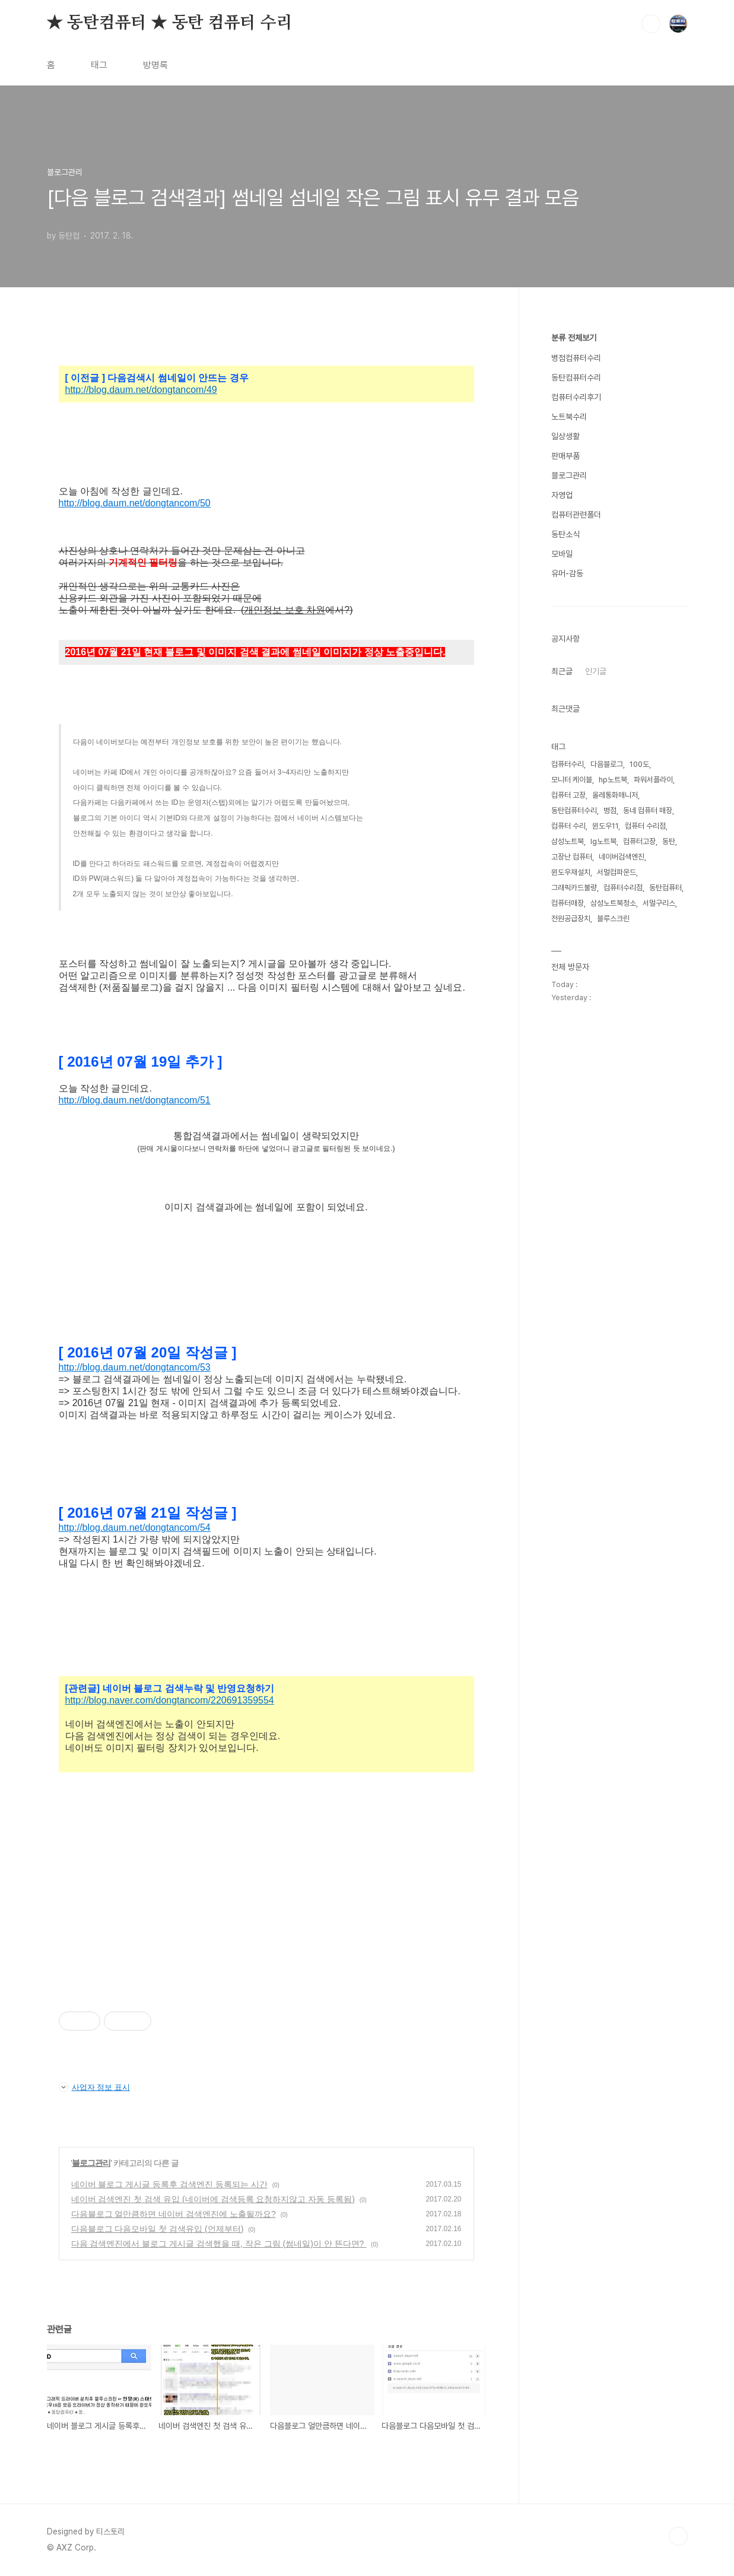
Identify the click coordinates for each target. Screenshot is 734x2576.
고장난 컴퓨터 (571, 856)
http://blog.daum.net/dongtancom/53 (135, 1367)
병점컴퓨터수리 (576, 358)
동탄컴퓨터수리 (576, 377)
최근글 (562, 671)
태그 (99, 65)
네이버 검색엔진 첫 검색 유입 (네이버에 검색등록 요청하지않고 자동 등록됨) (213, 2199)
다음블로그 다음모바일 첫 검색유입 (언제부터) (157, 2229)
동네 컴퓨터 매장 (647, 810)
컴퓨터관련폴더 (576, 514)
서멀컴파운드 (616, 872)
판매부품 (565, 456)
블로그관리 (91, 2163)
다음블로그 (606, 764)
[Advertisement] (266, 1897)
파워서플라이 (653, 779)
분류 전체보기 (573, 337)
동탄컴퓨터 (665, 887)
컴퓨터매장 (567, 903)
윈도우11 (605, 825)
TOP (678, 2536)
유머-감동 (567, 573)
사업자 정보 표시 (94, 2087)
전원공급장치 (570, 918)
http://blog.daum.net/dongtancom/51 (135, 1100)
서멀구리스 (659, 903)
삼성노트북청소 (613, 903)
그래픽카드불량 (574, 887)
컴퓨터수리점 (623, 887)
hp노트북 (613, 779)
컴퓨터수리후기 (576, 397)
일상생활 (565, 436)
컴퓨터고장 (639, 841)
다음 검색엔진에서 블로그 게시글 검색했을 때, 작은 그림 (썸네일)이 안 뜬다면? (219, 2243)
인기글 (595, 671)
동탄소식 (565, 534)
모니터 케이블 (571, 779)
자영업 (562, 495)
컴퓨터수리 (567, 764)
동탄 (668, 841)
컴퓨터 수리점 (645, 825)
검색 (651, 24)
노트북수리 (569, 416)
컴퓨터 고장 (568, 795)
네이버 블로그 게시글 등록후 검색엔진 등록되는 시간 (169, 2184)
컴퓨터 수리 (568, 825)
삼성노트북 (567, 841)
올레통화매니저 (615, 795)
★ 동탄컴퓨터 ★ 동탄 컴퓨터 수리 (170, 23)
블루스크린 (613, 918)
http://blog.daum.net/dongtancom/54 (135, 1527)
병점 (610, 810)
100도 (639, 764)
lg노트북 (603, 841)
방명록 (155, 65)
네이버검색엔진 (621, 856)
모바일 (562, 554)
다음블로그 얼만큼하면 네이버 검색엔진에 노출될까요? (173, 2214)
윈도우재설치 (570, 872)
